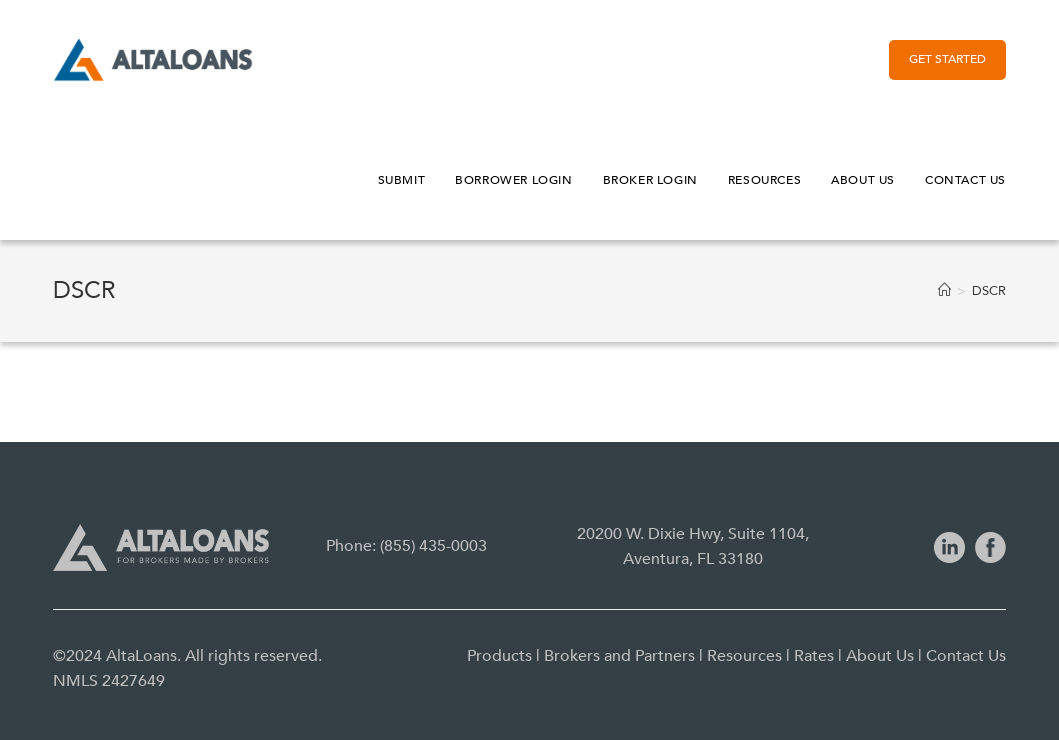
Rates (814, 656)
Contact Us (966, 656)
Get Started (947, 59)
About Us (880, 656)
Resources (744, 656)
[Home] (944, 291)
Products (499, 656)
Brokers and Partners (619, 656)
